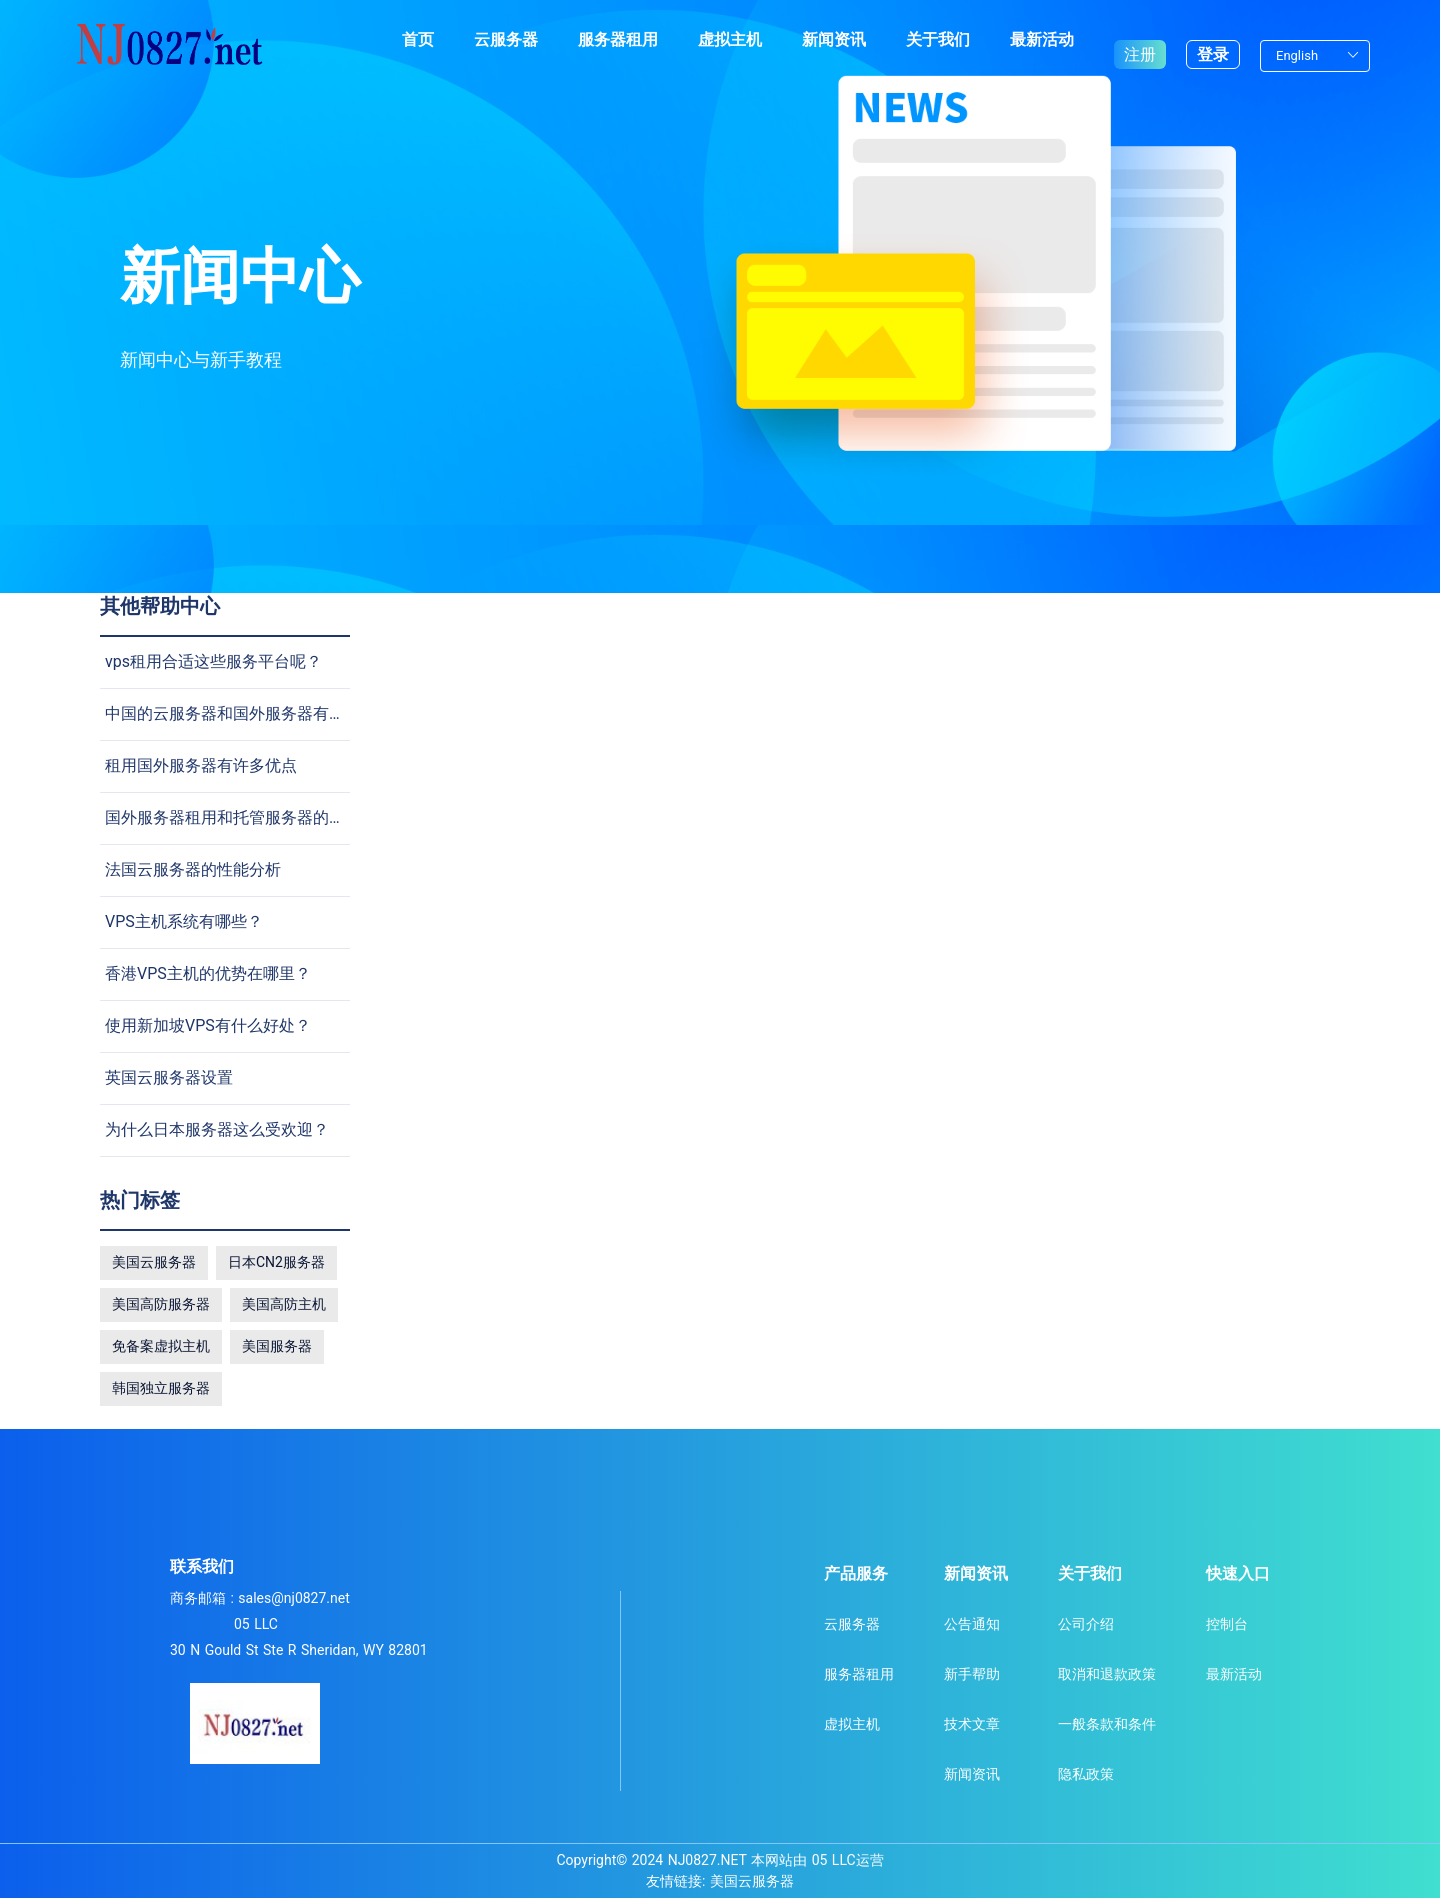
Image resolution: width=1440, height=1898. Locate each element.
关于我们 (938, 39)
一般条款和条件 (1107, 1724)
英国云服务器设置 (169, 1077)
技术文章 (972, 1724)
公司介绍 (1086, 1624)
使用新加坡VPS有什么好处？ (208, 1025)
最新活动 (1042, 39)
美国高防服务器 (161, 1304)
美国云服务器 (154, 1262)
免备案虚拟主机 (161, 1346)
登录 (1213, 39)
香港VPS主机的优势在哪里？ (208, 973)
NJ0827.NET (707, 1860)
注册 (1140, 39)
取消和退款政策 (1107, 1674)
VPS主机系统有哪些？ (184, 921)
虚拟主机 (730, 39)
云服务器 (506, 39)
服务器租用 (618, 39)
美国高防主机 (284, 1304)
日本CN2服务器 (276, 1262)
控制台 (1227, 1624)
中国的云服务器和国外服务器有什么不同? (253, 713)
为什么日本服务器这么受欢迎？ (217, 1129)
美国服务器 (277, 1346)
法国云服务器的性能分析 (193, 869)
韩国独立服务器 (161, 1388)
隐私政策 (1086, 1774)
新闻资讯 (834, 39)
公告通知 (972, 1624)
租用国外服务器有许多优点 (201, 765)
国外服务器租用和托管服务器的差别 (233, 817)
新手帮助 (972, 1674)
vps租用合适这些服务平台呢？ (213, 661)
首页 (418, 39)
